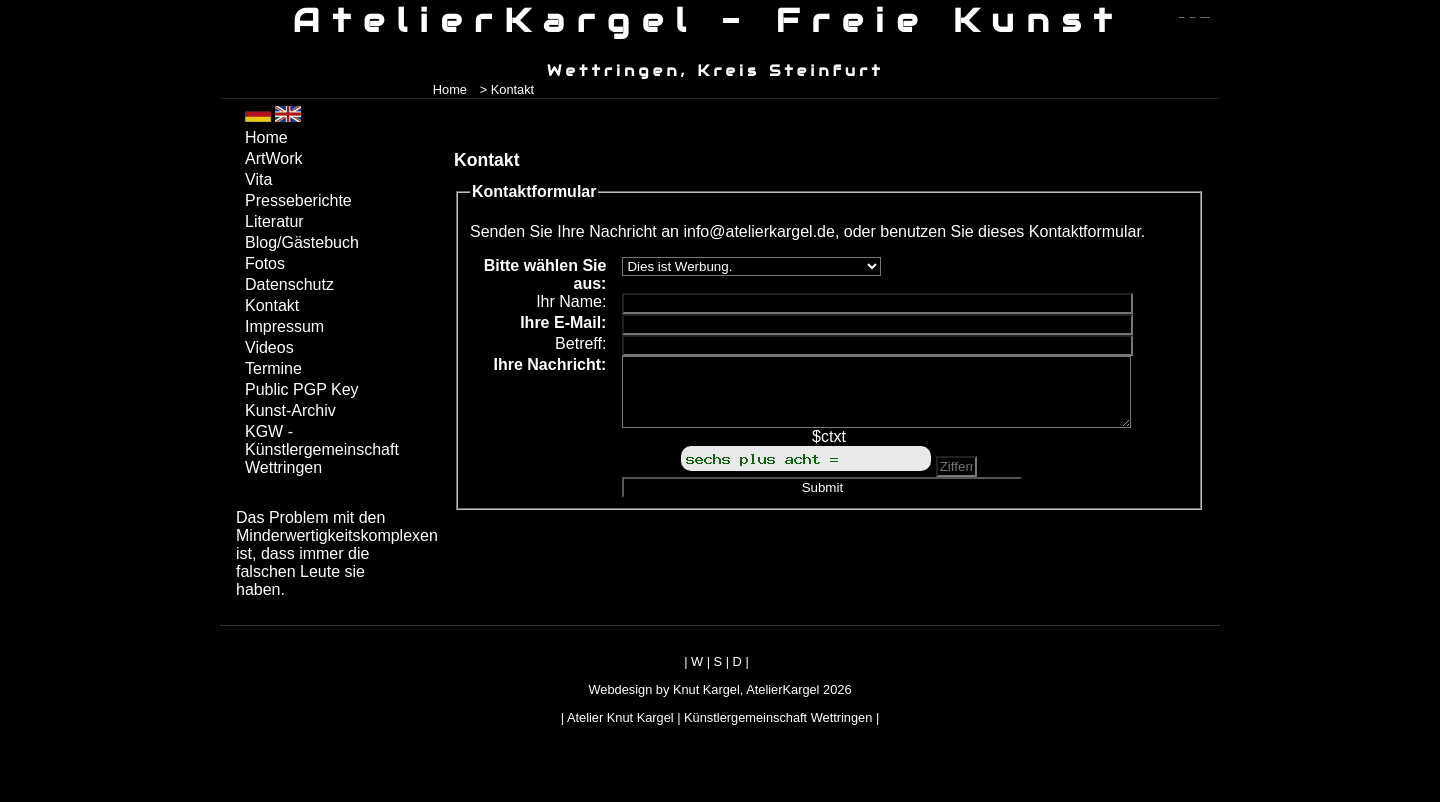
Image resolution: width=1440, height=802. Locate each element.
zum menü (1181, 17)
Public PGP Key (302, 389)
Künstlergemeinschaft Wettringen (778, 717)
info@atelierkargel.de (758, 231)
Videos (269, 347)
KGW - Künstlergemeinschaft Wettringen (322, 449)
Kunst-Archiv (290, 410)
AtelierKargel (782, 689)
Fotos (265, 263)
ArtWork (273, 158)
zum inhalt (1193, 17)
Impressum (284, 326)
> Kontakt (507, 89)
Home (450, 89)
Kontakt (272, 305)
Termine (273, 368)
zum (1205, 17)
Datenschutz (289, 284)
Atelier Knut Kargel (620, 717)
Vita (258, 179)
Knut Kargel (706, 689)
